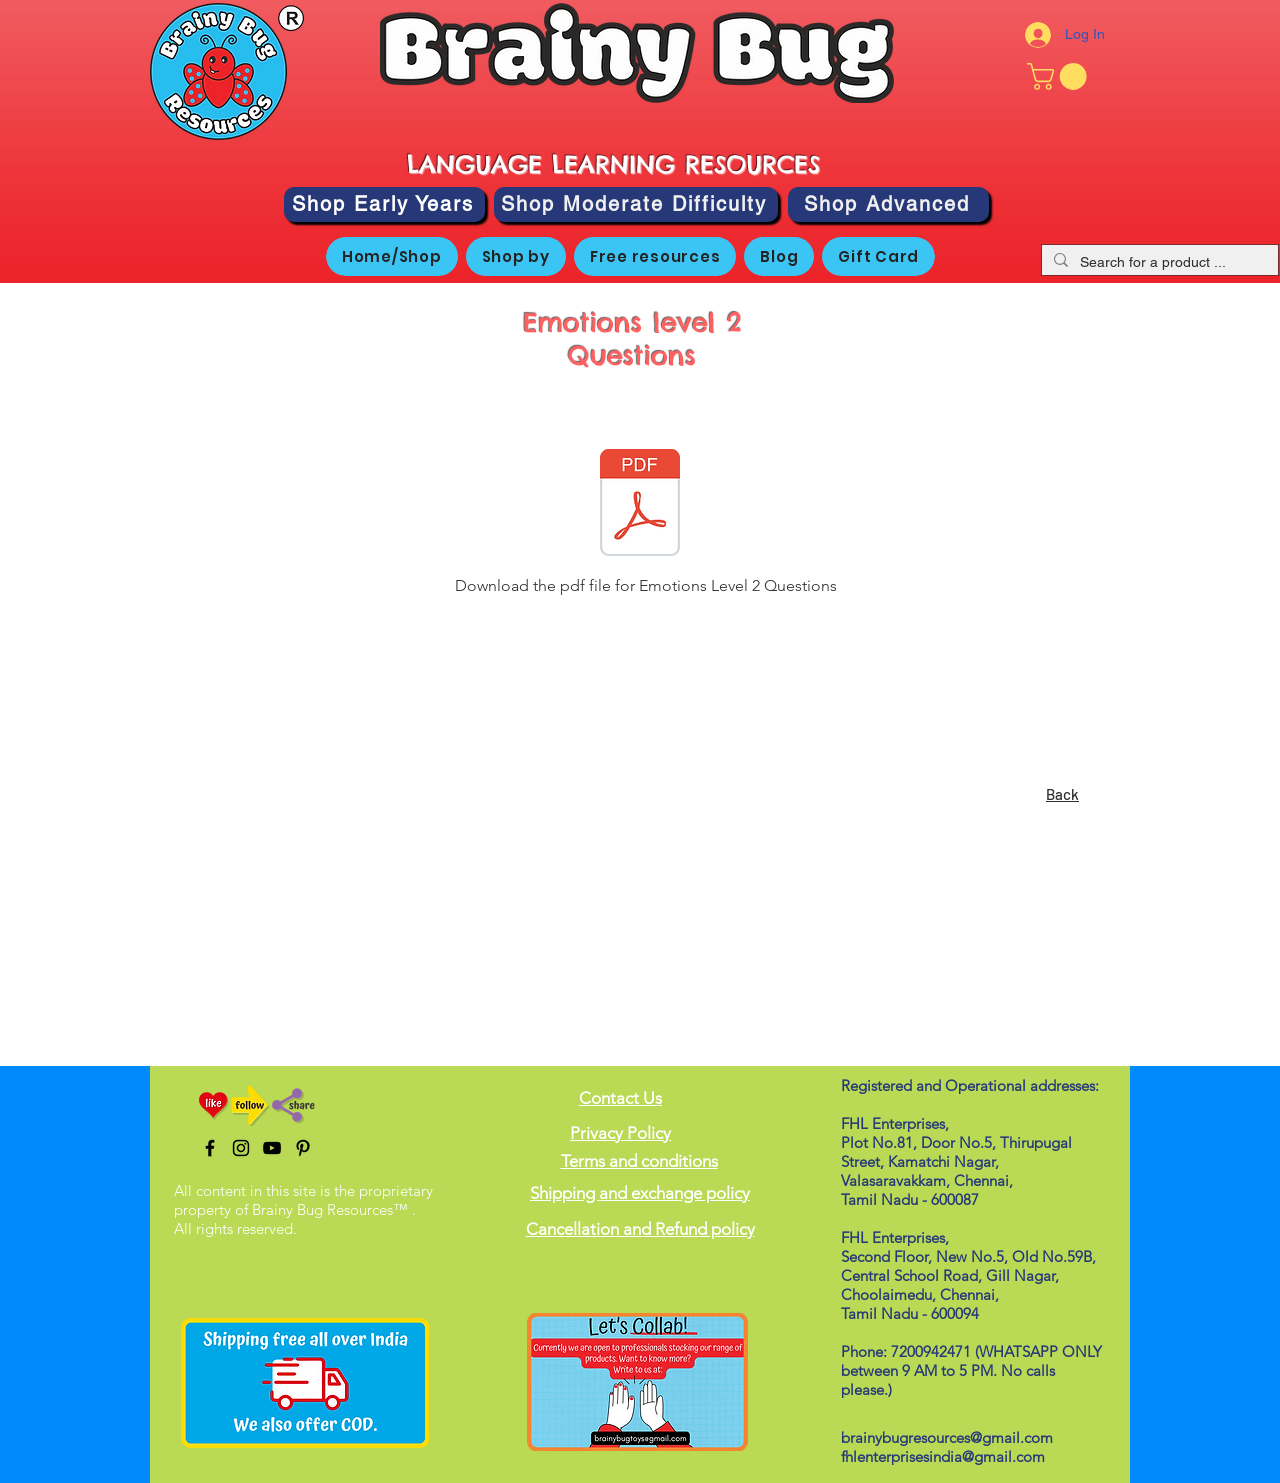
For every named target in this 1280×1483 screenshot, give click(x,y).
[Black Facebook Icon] (210, 1148)
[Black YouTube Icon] (272, 1148)
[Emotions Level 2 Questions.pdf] (640, 505)
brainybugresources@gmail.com (947, 1437)
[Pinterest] (303, 1148)
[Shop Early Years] (384, 204)
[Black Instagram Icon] (241, 1148)
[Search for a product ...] (1158, 263)
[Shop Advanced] (888, 204)
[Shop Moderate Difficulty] (636, 204)
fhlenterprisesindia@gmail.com (943, 1456)
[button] (1060, 76)
